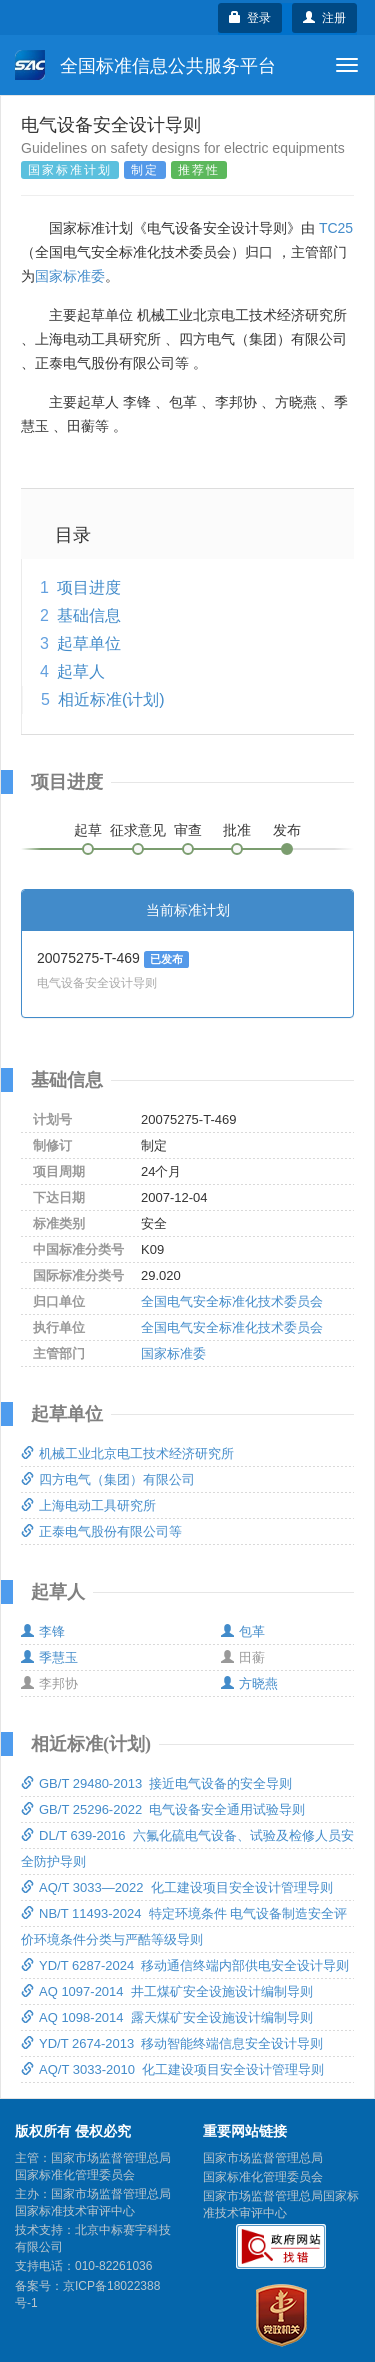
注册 (324, 18)
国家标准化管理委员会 (263, 2177)
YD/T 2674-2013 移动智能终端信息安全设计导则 (172, 2043)
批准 (237, 830)
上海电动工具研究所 (88, 1505)
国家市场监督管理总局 (263, 2158)
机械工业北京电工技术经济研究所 (127, 1453)
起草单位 (89, 643)
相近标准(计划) (111, 699)
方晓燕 (249, 1683)
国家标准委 (70, 276)
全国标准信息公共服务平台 (145, 65)
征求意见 (138, 830)
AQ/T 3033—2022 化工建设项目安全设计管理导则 (177, 1887)
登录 (250, 18)
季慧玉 (49, 1657)
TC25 (336, 228)
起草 (88, 830)
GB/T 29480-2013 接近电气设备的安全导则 (156, 1783)
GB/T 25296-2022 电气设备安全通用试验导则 (163, 1809)
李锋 (43, 1631)
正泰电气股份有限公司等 (101, 1531)
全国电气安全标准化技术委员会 (232, 1301)
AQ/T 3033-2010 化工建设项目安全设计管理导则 (172, 2069)
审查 (188, 830)
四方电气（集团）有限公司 (108, 1479)
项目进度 (89, 587)
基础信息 (89, 615)
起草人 (81, 671)
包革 (243, 1631)
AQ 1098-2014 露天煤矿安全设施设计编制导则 (167, 2017)
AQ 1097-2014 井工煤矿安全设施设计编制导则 (167, 1991)
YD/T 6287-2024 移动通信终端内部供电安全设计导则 (185, 1965)
